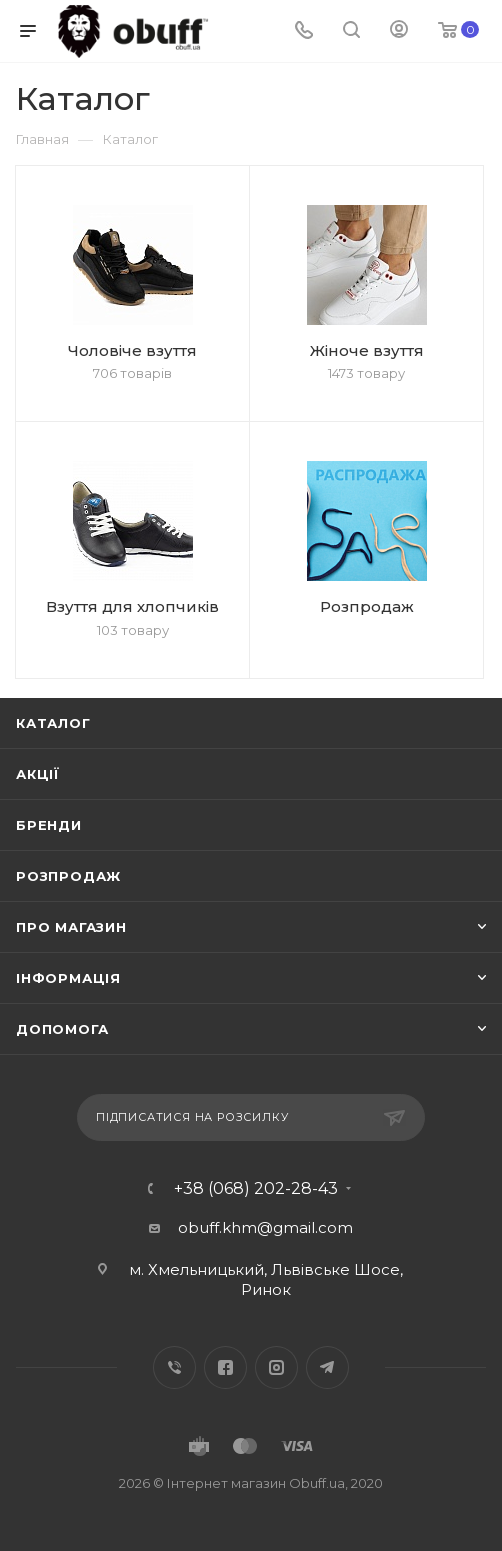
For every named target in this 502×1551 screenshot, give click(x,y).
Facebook (225, 1367)
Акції (38, 774)
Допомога (62, 1029)
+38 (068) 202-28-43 (256, 1189)
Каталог (53, 723)
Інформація (68, 978)
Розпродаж (68, 876)
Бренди (49, 825)
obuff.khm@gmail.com (265, 1227)
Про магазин (71, 927)
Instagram (276, 1367)
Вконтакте (174, 1367)
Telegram (327, 1367)
